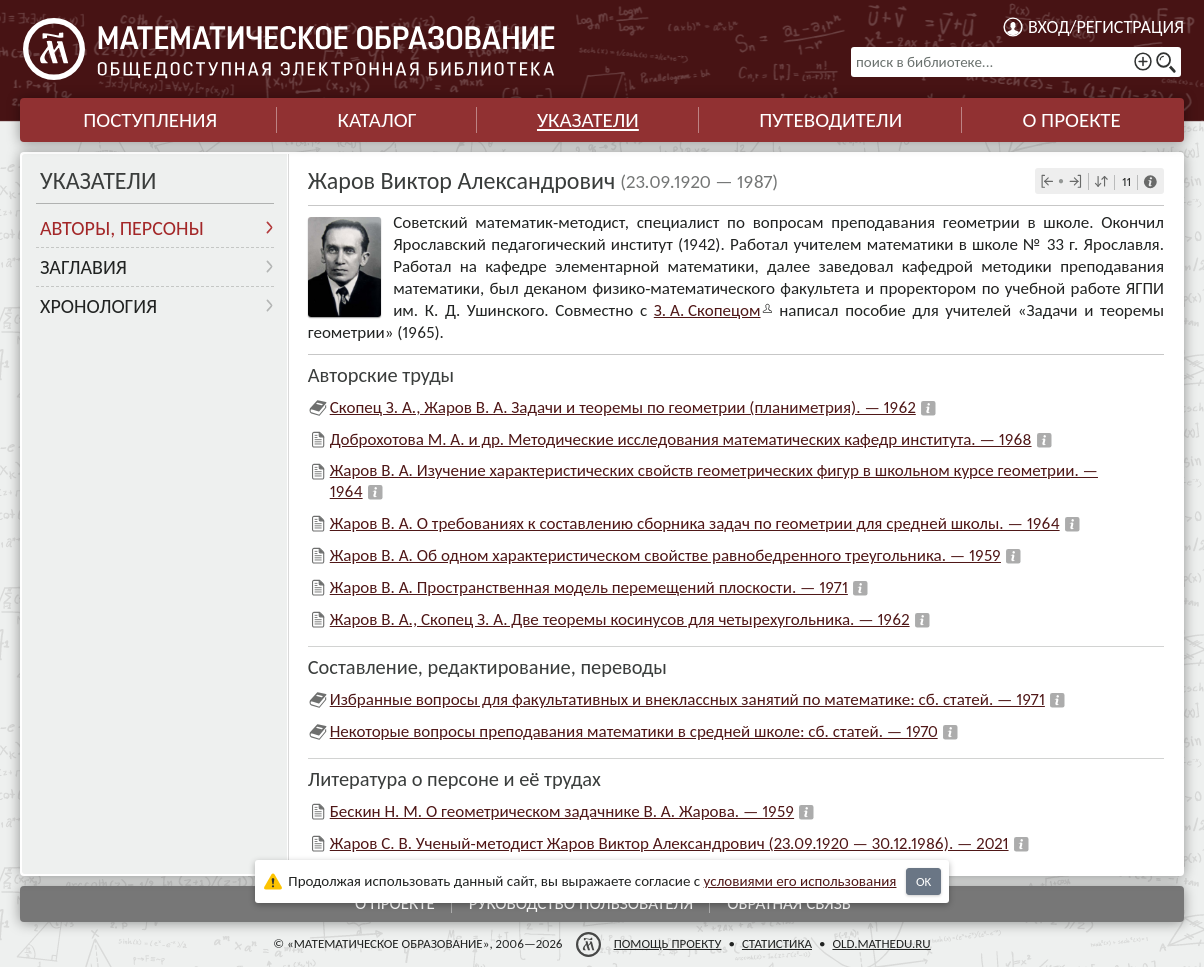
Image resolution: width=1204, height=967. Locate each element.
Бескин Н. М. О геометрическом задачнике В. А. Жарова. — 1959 (562, 811)
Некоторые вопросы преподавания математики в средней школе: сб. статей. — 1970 (634, 731)
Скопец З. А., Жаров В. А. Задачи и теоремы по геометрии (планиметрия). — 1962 (623, 407)
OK (923, 881)
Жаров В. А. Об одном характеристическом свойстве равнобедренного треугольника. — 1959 (665, 555)
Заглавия (83, 267)
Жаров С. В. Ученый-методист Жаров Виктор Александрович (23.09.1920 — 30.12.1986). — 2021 (669, 843)
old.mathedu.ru (881, 943)
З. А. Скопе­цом (707, 310)
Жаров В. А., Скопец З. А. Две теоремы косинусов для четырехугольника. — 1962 (620, 619)
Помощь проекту (668, 943)
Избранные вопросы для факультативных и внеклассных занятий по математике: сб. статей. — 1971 (687, 699)
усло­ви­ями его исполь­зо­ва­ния (800, 881)
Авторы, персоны (122, 228)
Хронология (98, 306)
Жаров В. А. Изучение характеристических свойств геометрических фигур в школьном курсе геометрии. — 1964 (714, 480)
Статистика (777, 943)
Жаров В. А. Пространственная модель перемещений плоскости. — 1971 (589, 587)
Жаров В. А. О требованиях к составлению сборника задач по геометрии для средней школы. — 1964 (695, 523)
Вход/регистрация (1106, 27)
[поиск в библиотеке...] (1016, 62)
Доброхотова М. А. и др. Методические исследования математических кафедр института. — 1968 (681, 439)
